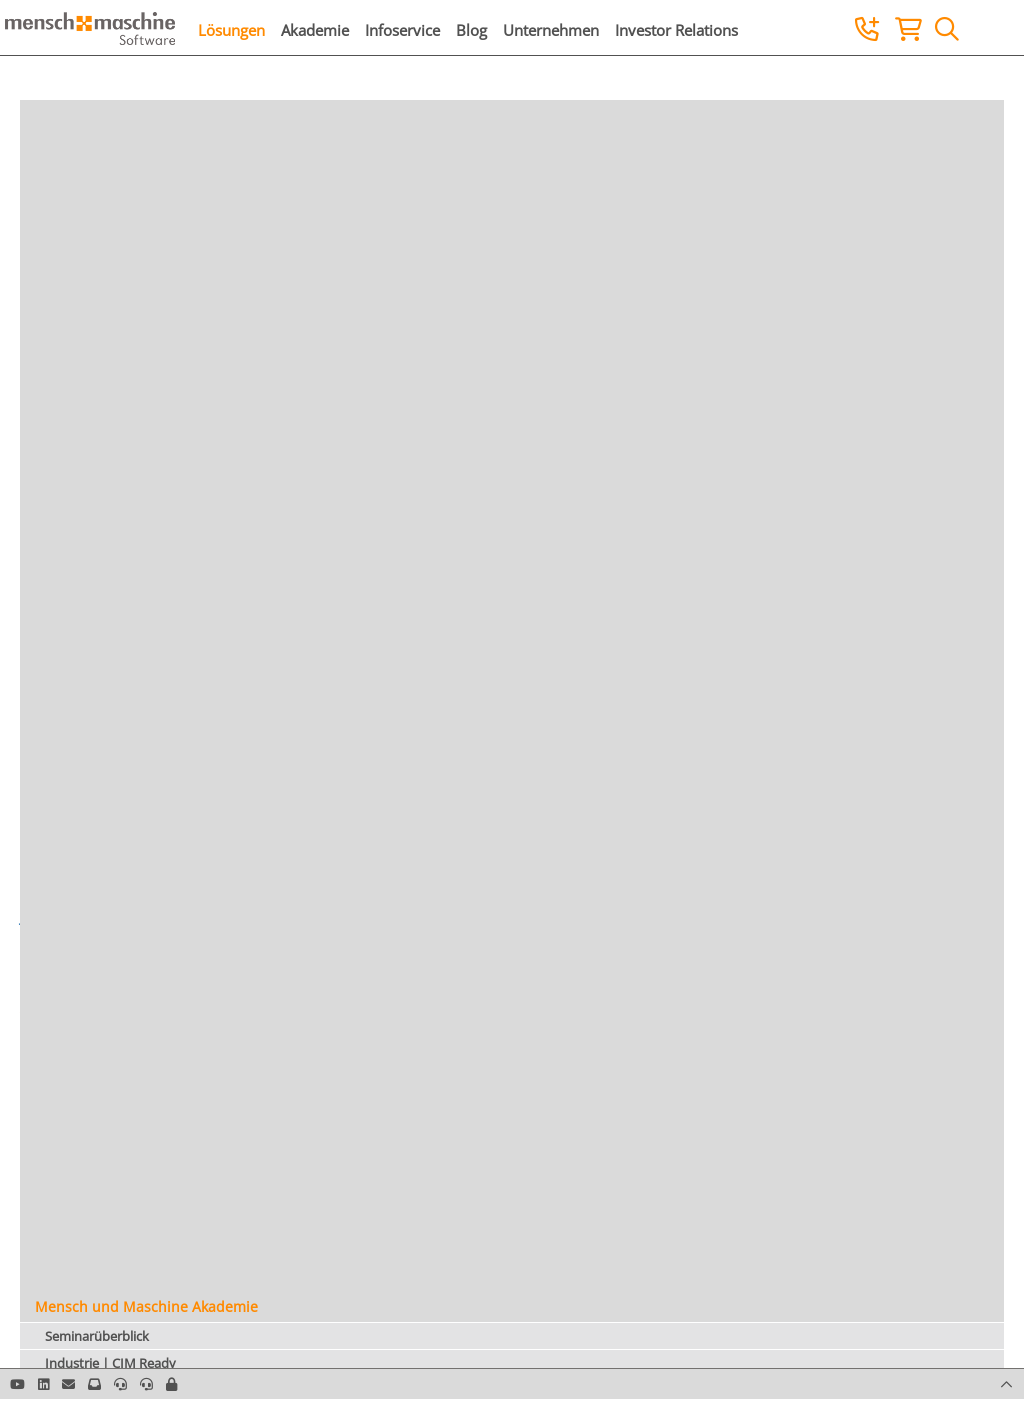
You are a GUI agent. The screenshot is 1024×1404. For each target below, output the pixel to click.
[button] (171, 1384)
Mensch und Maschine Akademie (146, 1306)
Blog (471, 30)
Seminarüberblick (97, 1336)
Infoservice (402, 30)
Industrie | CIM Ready (110, 1363)
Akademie (315, 30)
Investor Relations (676, 30)
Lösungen (231, 30)
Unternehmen (551, 30)
